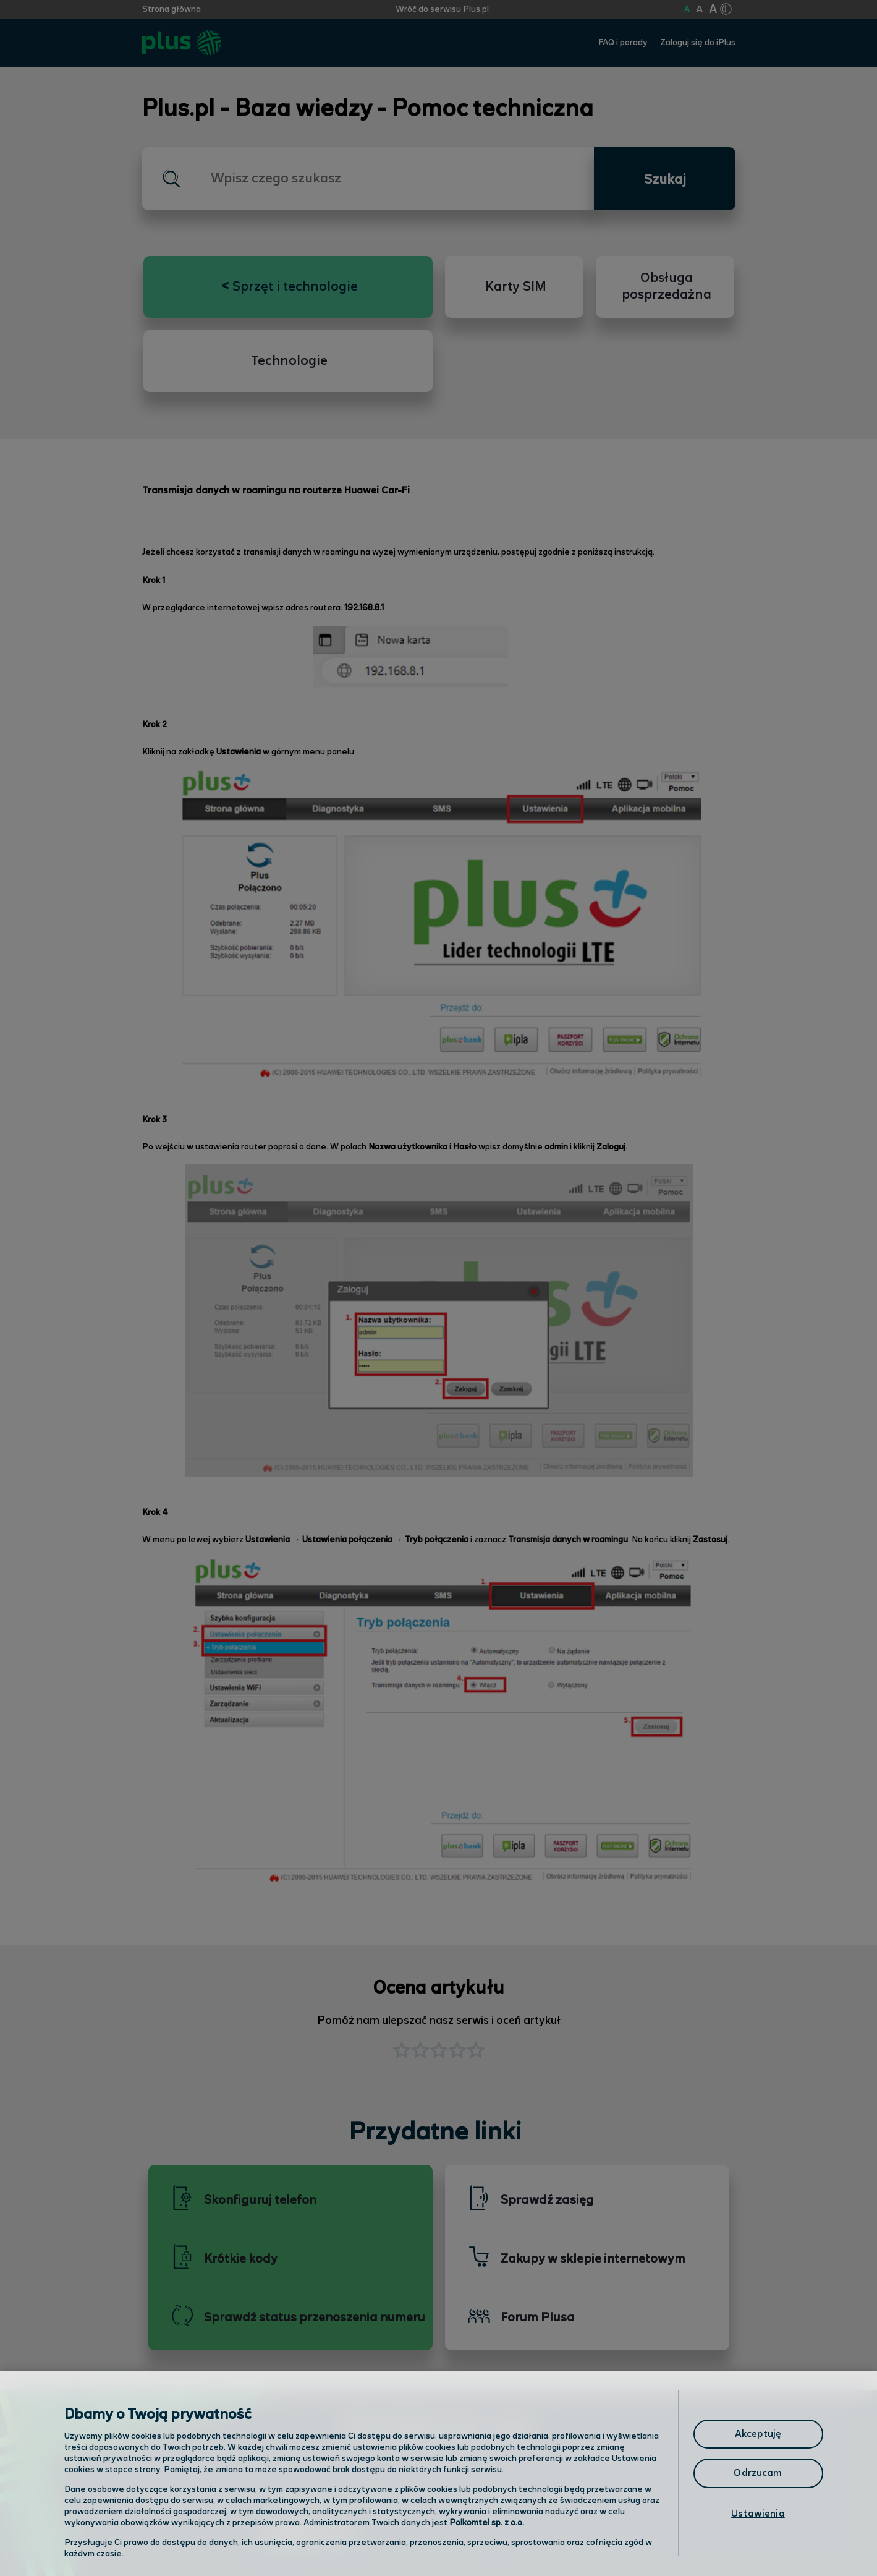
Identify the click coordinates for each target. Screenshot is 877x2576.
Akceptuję (758, 2434)
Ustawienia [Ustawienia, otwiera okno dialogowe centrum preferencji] (758, 2513)
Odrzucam (758, 2473)
